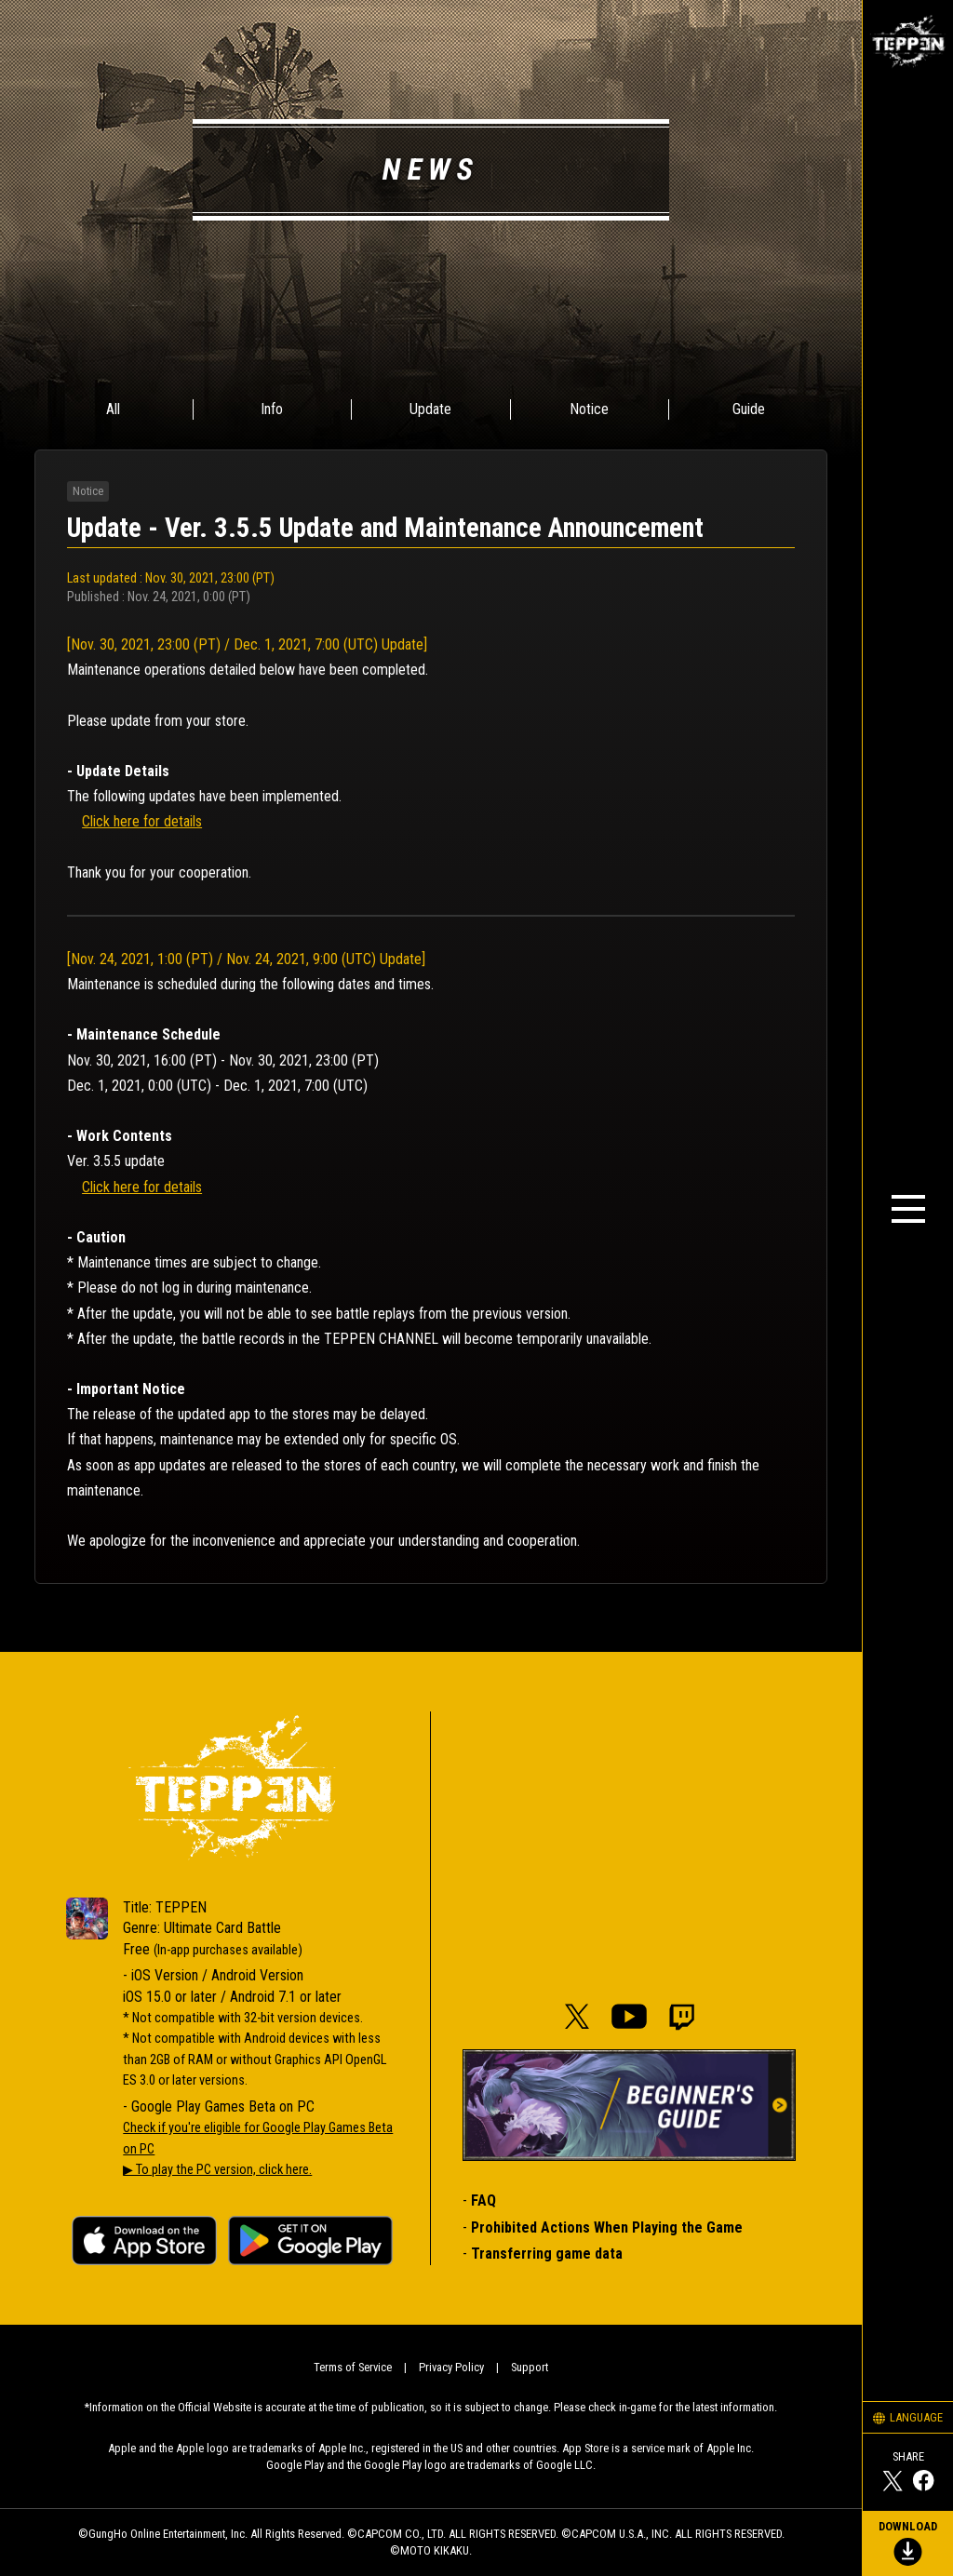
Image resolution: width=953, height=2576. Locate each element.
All (113, 409)
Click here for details (142, 821)
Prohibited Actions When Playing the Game (607, 2227)
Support (529, 2367)
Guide (748, 409)
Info (272, 409)
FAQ (483, 2200)
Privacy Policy (451, 2367)
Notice (589, 409)
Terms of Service (353, 2367)
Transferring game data (547, 2253)
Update (430, 409)
